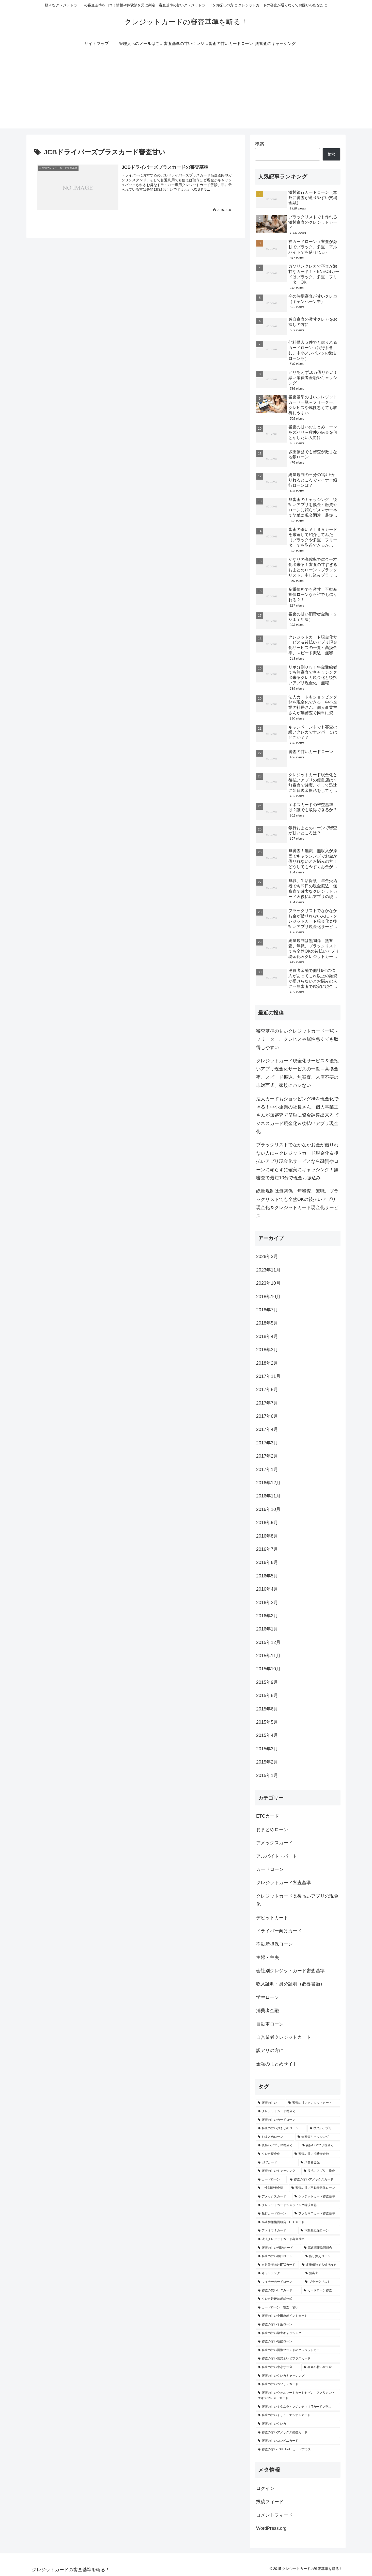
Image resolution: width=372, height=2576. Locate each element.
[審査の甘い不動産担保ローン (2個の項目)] (314, 2188)
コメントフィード (274, 2515)
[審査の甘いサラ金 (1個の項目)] (320, 2367)
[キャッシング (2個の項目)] (279, 2273)
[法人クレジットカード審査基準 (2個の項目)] (298, 2239)
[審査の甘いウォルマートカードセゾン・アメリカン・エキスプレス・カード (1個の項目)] (298, 2395)
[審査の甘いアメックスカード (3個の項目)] (314, 2179)
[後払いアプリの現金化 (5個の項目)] (277, 2145)
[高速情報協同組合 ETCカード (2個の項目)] (298, 2222)
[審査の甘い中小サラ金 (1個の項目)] (278, 2367)
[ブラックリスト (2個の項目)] (321, 2282)
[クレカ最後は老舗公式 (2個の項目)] (298, 2299)
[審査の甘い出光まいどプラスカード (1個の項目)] (298, 2358)
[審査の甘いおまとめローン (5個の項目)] (281, 2128)
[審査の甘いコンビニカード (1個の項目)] (298, 2441)
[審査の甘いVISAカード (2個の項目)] (278, 2248)
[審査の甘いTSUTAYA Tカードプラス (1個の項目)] (298, 2449)
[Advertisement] (186, 92)
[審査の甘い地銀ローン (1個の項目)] (298, 2341)
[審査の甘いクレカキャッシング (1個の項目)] (298, 2376)
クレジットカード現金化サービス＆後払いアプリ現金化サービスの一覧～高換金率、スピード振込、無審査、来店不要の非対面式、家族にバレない (297, 1073)
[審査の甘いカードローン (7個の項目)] (298, 2120)
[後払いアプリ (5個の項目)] (323, 2128)
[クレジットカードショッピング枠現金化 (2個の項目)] (298, 2205)
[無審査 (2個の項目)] (321, 2273)
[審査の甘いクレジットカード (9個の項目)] (313, 2103)
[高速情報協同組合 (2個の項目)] (321, 2248)
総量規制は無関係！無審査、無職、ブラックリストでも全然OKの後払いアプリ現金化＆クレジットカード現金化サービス (297, 1203)
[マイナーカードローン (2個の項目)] (279, 2282)
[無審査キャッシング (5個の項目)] (317, 2137)
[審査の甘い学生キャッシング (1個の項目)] (298, 2333)
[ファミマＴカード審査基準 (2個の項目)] (316, 2214)
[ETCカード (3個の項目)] (276, 2162)
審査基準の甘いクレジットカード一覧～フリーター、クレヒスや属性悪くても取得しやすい (297, 1039)
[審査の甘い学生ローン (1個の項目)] (298, 2324)
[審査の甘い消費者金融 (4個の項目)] (316, 2154)
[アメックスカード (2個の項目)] (273, 2196)
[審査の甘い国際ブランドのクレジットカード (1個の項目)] (298, 2350)
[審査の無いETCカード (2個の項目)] (278, 2290)
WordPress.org (271, 2528)
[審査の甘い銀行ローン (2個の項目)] (279, 2256)
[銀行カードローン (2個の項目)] (273, 2214)
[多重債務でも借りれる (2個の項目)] (320, 2265)
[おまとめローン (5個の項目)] (275, 2137)
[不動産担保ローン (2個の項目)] (319, 2231)
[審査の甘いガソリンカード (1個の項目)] (298, 2384)
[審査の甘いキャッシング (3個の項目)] (278, 2171)
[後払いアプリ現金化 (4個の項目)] (320, 2145)
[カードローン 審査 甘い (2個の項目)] (298, 2307)
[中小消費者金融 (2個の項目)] (272, 2188)
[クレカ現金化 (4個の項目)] (273, 2154)
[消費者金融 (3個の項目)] (319, 2162)
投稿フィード (270, 2501)
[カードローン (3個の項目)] (271, 2179)
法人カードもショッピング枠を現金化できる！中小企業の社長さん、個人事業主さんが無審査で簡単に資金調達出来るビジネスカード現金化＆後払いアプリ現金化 (297, 1115)
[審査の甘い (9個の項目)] (270, 2103)
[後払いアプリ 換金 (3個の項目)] (320, 2171)
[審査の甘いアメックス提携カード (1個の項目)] (298, 2432)
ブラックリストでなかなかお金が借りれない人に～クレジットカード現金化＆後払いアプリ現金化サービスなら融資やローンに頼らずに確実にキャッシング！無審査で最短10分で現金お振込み (297, 1161)
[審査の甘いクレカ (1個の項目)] (298, 2424)
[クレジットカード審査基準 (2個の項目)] (316, 2196)
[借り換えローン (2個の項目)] (321, 2256)
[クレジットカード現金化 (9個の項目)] (298, 2111)
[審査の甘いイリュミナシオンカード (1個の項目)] (298, 2415)
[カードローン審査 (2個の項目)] (320, 2290)
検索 (259, 143)
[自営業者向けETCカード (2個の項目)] (277, 2265)
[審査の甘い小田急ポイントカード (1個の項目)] (298, 2316)
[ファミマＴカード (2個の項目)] (276, 2231)
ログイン (265, 2488)
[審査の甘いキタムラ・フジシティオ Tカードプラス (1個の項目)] (298, 2407)
